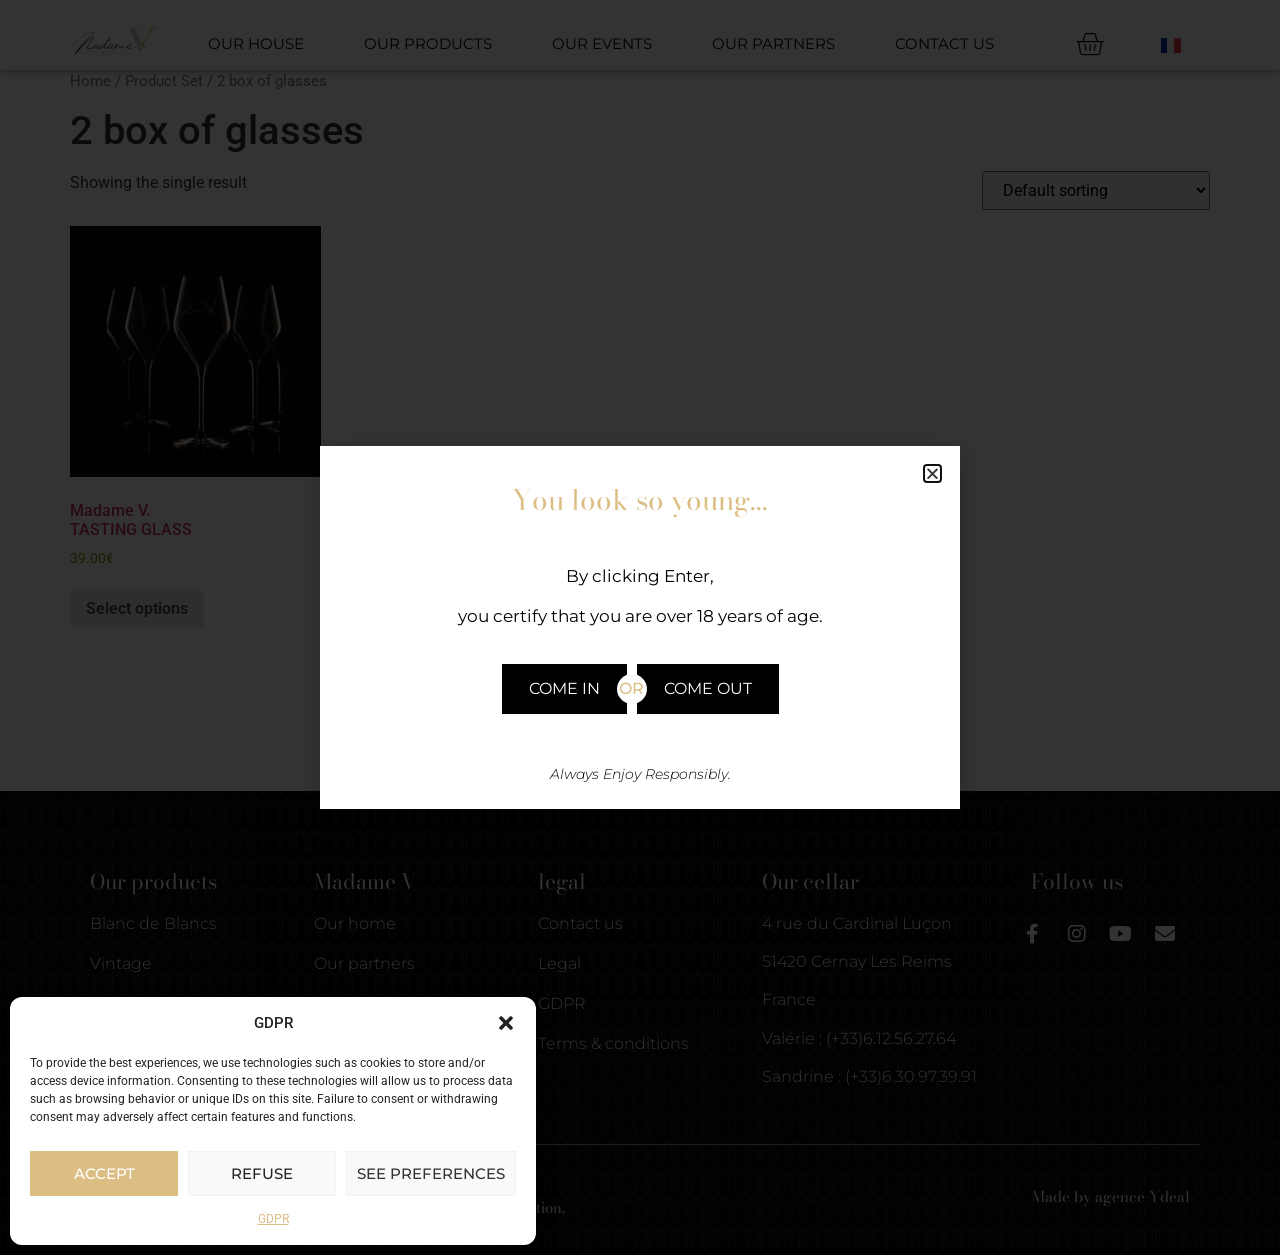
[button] (506, 1023)
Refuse (262, 1173)
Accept (104, 1173)
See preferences (431, 1173)
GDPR (273, 1219)
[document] (640, 627)
